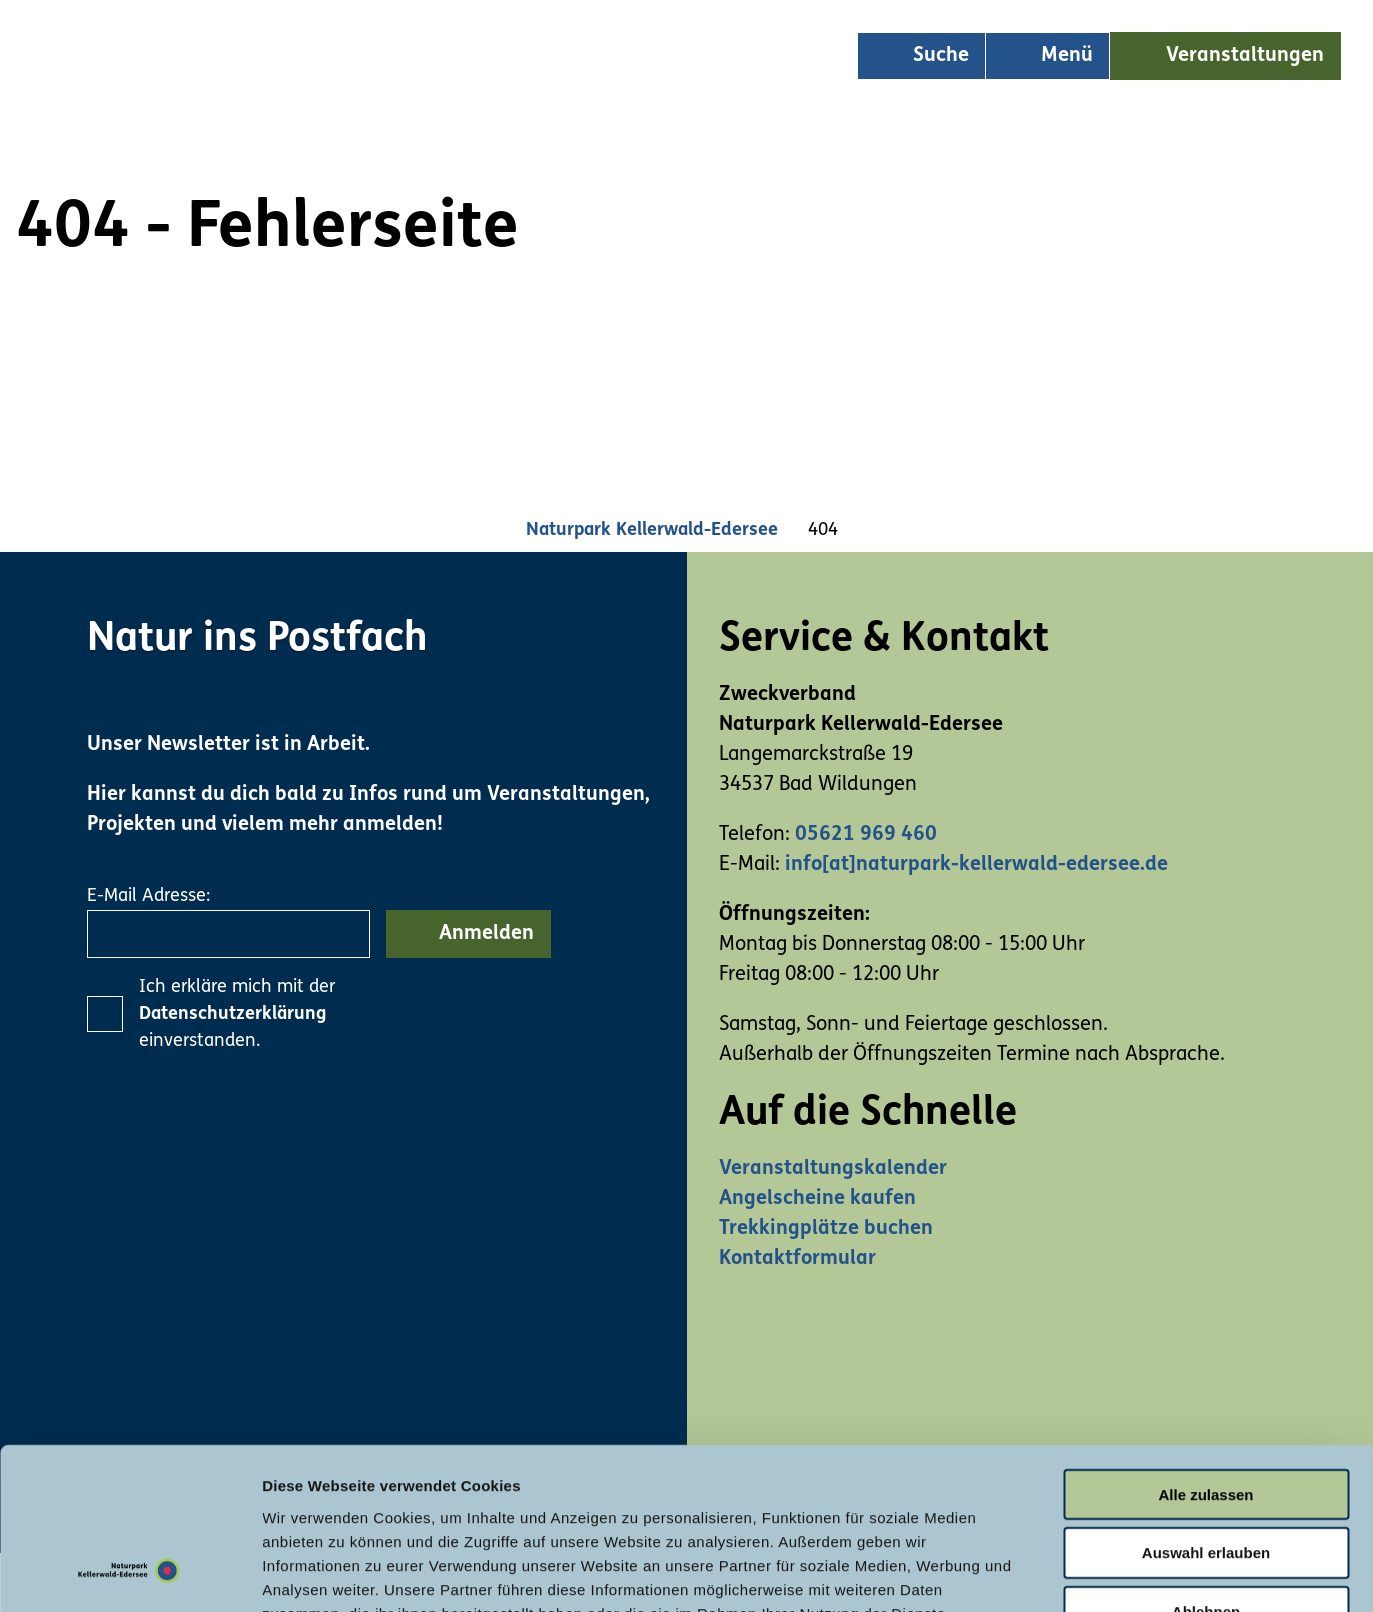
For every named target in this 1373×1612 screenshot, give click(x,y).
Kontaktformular (797, 1259)
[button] (1225, 56)
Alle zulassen (1205, 1348)
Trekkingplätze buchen (826, 1229)
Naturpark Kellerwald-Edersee (652, 530)
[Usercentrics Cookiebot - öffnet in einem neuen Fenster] (129, 1573)
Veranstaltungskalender (833, 1169)
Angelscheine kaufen (817, 1199)
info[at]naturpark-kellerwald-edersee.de (976, 865)
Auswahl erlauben (1206, 1407)
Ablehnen (1206, 1466)
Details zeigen (1063, 1572)
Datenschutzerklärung (232, 1014)
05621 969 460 (866, 835)
